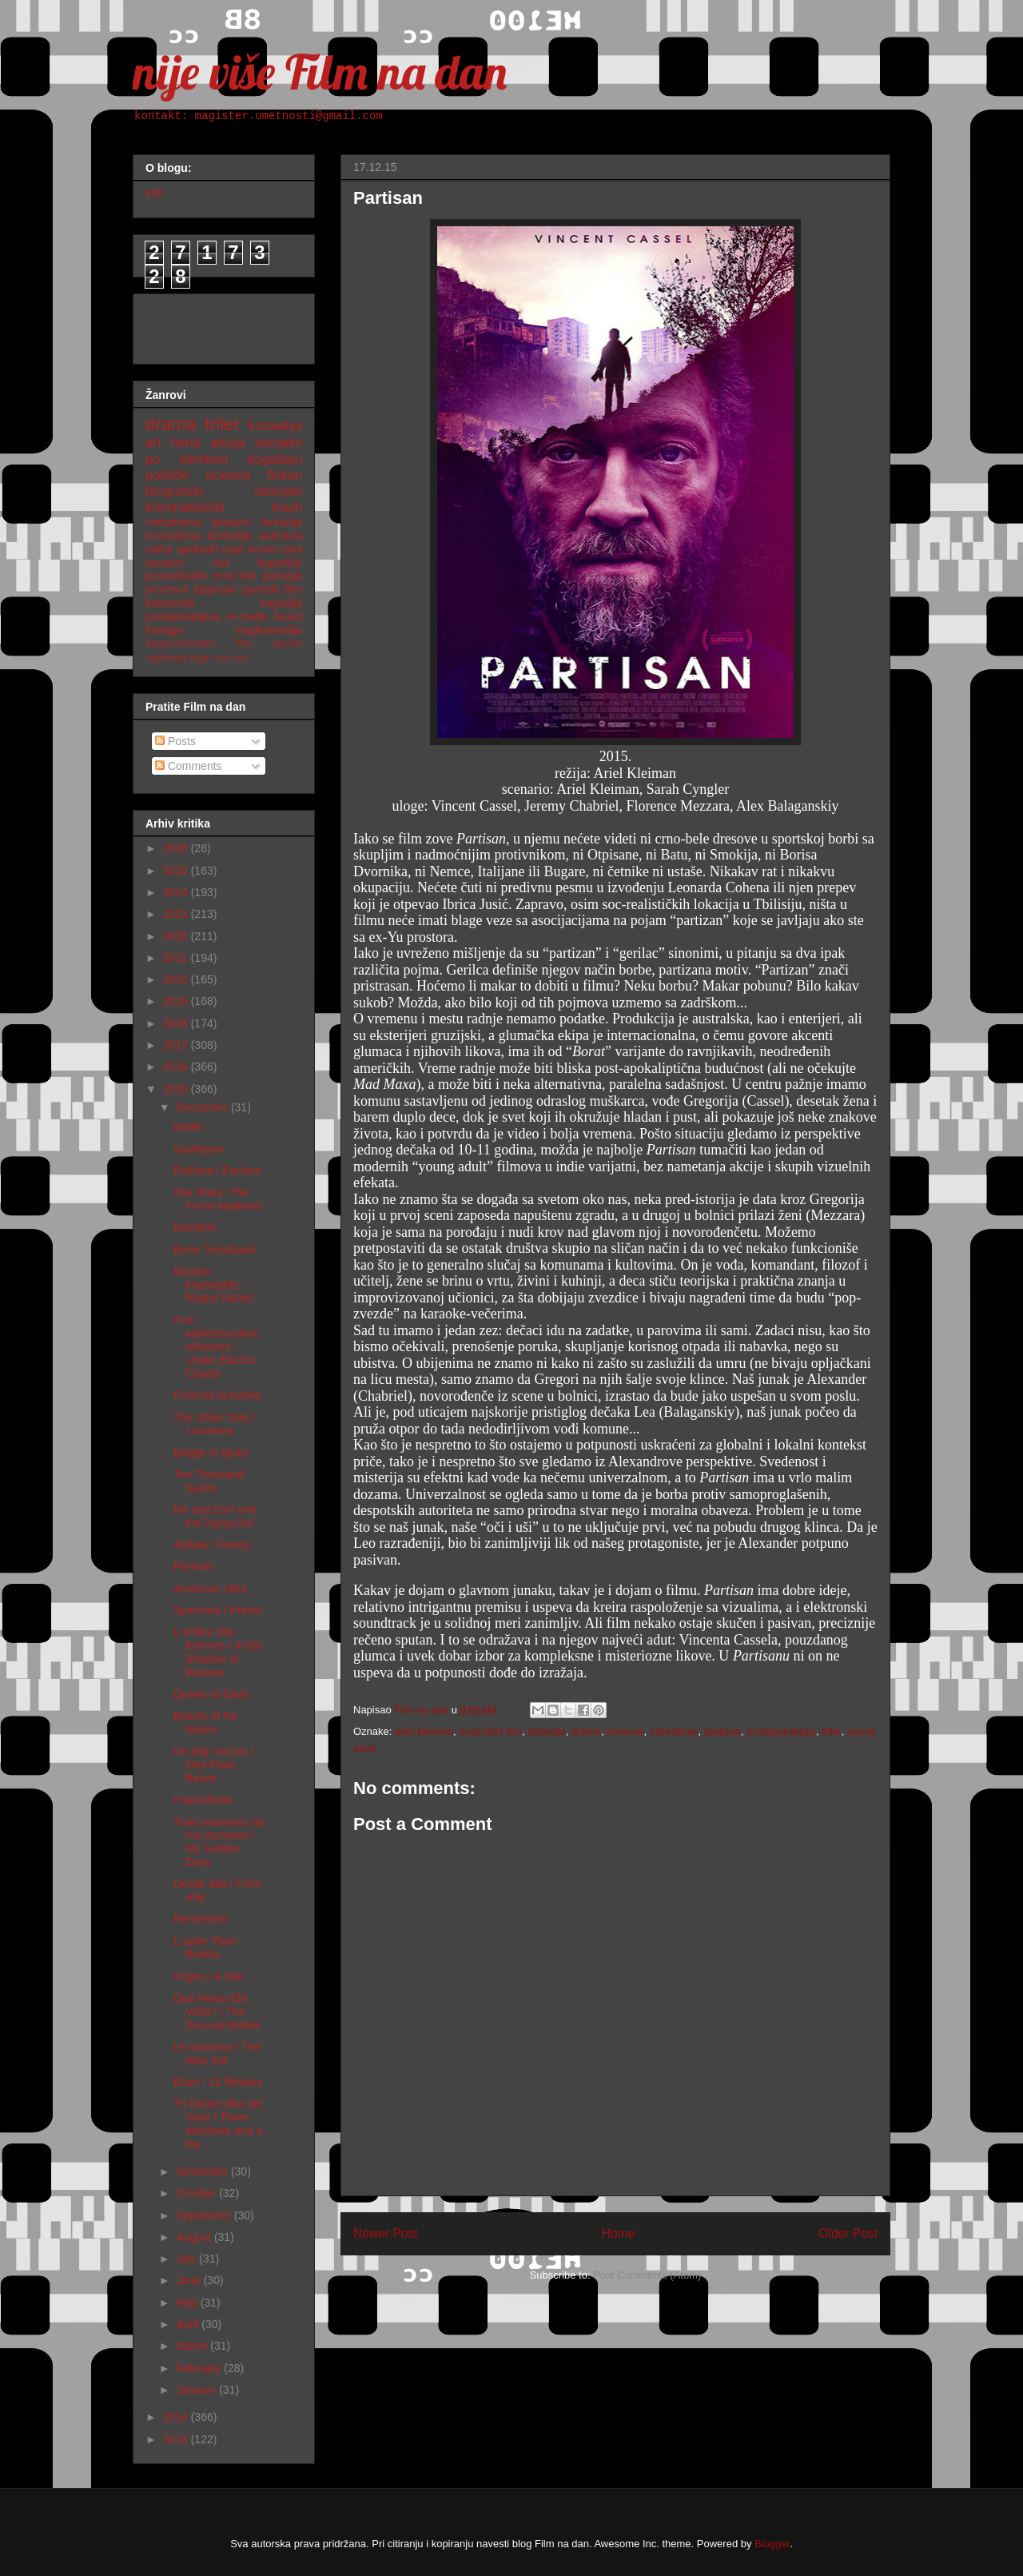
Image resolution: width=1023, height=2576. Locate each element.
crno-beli (235, 575)
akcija (228, 442)
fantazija (281, 522)
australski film (490, 1731)
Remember (201, 1918)
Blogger (772, 2544)
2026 (177, 848)
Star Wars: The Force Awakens (217, 1199)
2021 (177, 957)
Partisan (193, 1566)
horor (185, 442)
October (197, 2193)
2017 (177, 1045)
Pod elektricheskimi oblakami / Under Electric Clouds (216, 1347)
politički (167, 475)
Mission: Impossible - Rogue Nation (213, 1285)
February (200, 2368)
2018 (177, 1023)
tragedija (280, 602)
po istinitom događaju (223, 459)
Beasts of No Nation (205, 1722)
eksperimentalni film (199, 643)
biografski (174, 491)
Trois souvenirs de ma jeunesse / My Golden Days (219, 1842)
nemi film (231, 658)
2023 (177, 913)
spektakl (197, 549)
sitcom (287, 643)
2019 (177, 1001)
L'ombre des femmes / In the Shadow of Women (217, 1651)
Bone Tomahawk (214, 1249)
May (188, 2302)
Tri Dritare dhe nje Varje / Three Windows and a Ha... (218, 2123)
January (197, 2389)
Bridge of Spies (211, 1452)
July (187, 2258)
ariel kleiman (424, 1731)
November (203, 2171)
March (193, 2345)
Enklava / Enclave (217, 1170)
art (153, 442)
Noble (188, 1126)
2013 (177, 2439)
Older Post (848, 2233)
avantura (280, 535)
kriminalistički (185, 507)
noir (221, 562)
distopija (546, 1731)
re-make (247, 616)
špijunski (214, 589)
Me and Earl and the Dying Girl (214, 1516)
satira (159, 549)
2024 (177, 892)
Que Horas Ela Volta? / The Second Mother (217, 2012)
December (203, 1107)
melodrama (173, 522)
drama (586, 1731)
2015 (177, 1089)
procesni (166, 589)
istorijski (278, 491)
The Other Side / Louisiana (214, 1424)
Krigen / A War (209, 1976)
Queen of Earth (211, 1694)
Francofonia (203, 1799)
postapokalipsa (781, 1731)
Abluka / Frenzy (212, 1544)
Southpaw (198, 1148)
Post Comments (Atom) (647, 2275)
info (154, 192)
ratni (291, 549)
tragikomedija (269, 630)
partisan (722, 1731)
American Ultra (210, 1588)
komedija (275, 425)
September (204, 2215)
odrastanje (674, 1731)
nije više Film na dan (320, 72)
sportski (260, 589)
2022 (177, 936)
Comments (188, 766)
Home (618, 2233)
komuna (625, 1731)
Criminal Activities (217, 1395)
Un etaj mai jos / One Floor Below (213, 1764)
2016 (177, 1066)
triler (832, 1731)
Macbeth (195, 1227)
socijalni (278, 442)
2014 (177, 2417)
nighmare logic (178, 658)
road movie (249, 549)
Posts (175, 741)
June (189, 2280)
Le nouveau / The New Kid (217, 2053)
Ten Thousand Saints (208, 1481)
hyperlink (279, 562)
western (165, 562)
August (194, 2237)
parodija (282, 575)
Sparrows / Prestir (217, 1610)
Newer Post (385, 2233)
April (188, 2324)
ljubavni (230, 522)
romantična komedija (198, 535)
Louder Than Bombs (205, 1948)
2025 (177, 870)
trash (287, 507)
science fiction (253, 475)
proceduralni (176, 575)
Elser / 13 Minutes (218, 2082)
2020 (177, 979)
